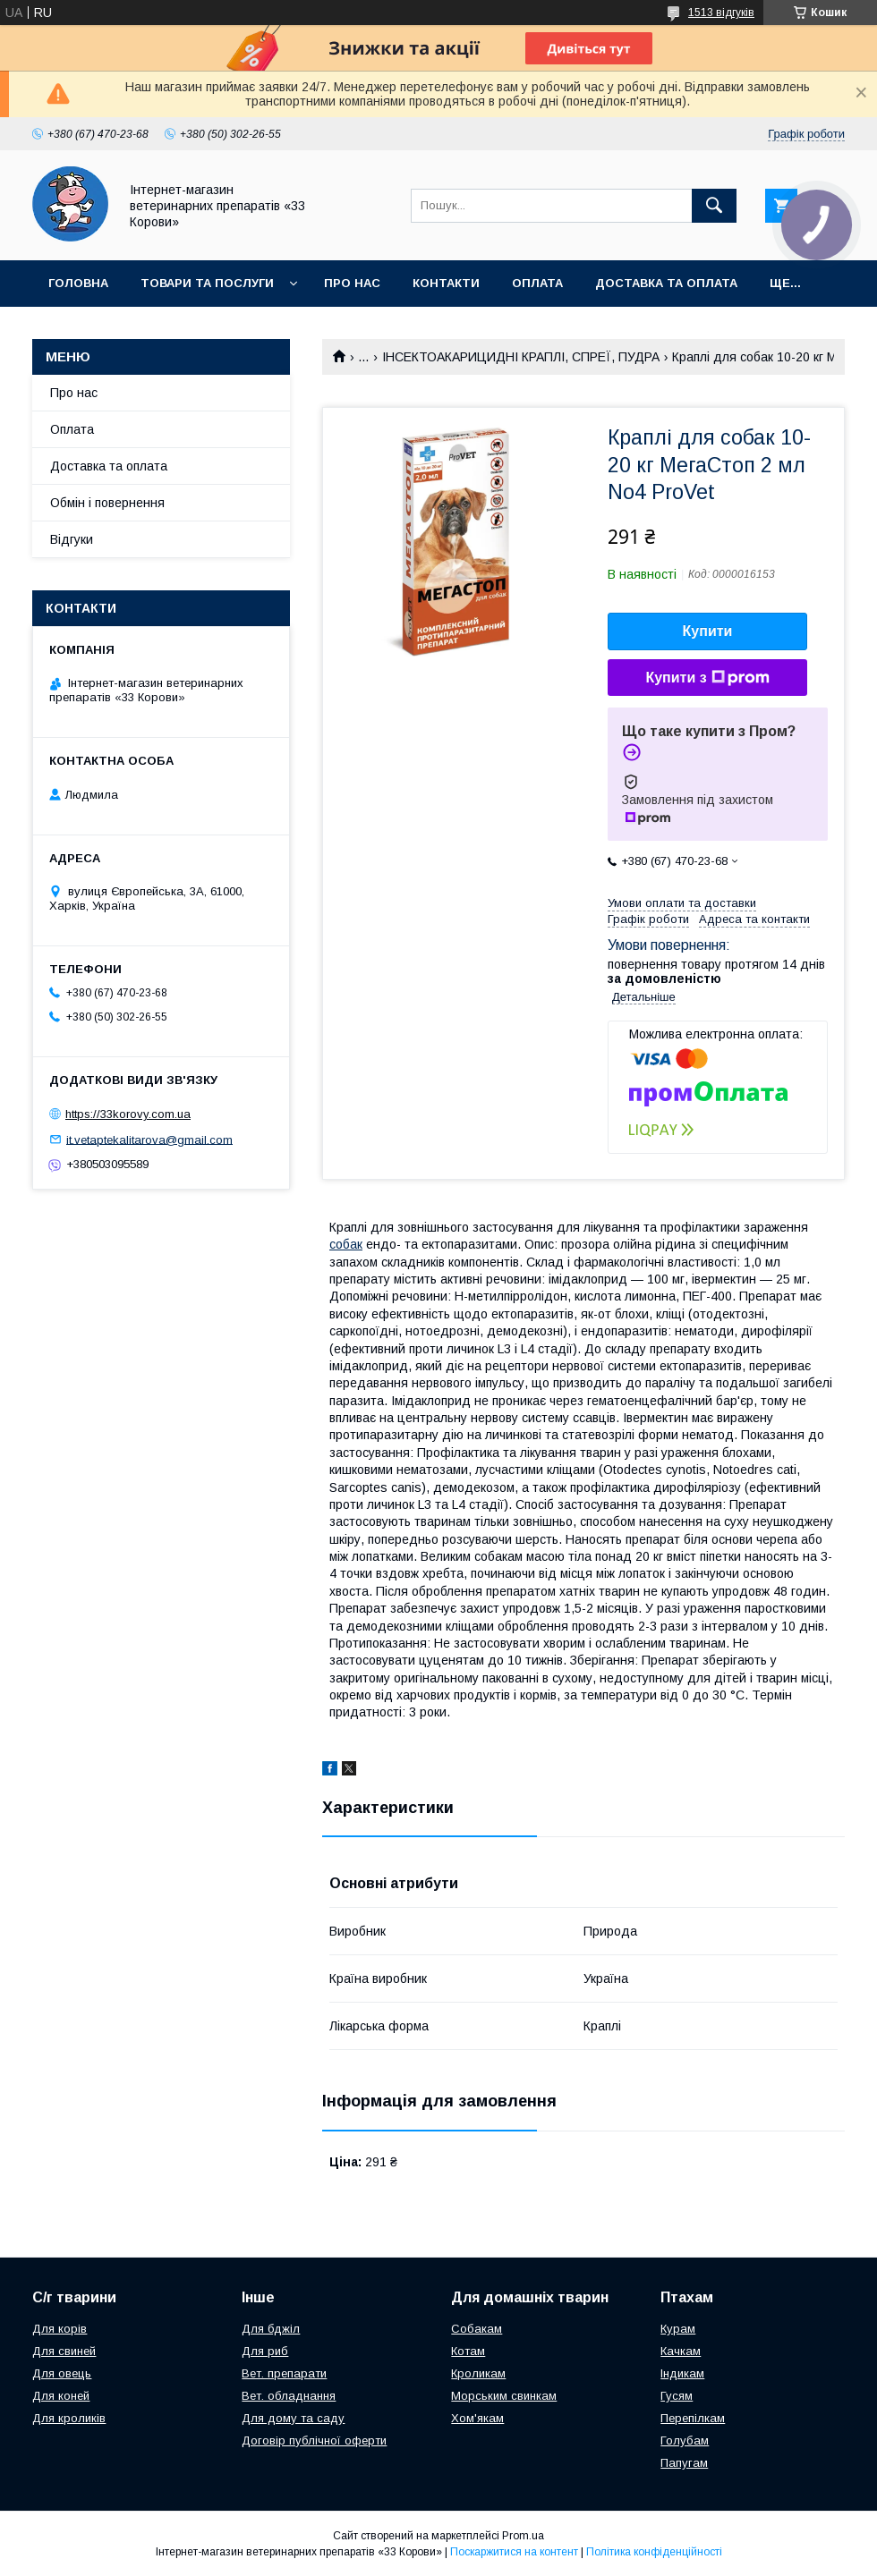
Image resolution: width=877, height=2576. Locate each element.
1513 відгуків (721, 12)
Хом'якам (477, 2418)
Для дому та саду (293, 2418)
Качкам (680, 2351)
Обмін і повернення (107, 503)
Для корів (59, 2328)
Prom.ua (523, 2535)
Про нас (352, 283)
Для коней (60, 2395)
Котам (468, 2351)
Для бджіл (271, 2328)
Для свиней (64, 2351)
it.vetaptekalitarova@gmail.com (149, 1139)
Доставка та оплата (666, 283)
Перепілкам (692, 2418)
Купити (708, 631)
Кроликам (478, 2373)
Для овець (61, 2373)
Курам (677, 2328)
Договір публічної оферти (314, 2440)
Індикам (682, 2373)
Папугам (684, 2463)
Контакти (446, 283)
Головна (78, 283)
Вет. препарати (284, 2373)
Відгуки (71, 539)
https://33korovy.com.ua (128, 1114)
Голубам (684, 2440)
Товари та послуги (207, 283)
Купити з (707, 678)
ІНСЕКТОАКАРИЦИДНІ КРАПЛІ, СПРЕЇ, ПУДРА (521, 357)
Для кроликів (69, 2418)
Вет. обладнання (289, 2395)
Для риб (265, 2351)
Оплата (537, 283)
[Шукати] (714, 206)
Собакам (476, 2328)
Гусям (676, 2395)
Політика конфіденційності (654, 2552)
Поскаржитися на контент (514, 2552)
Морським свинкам (504, 2395)
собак (345, 1244)
